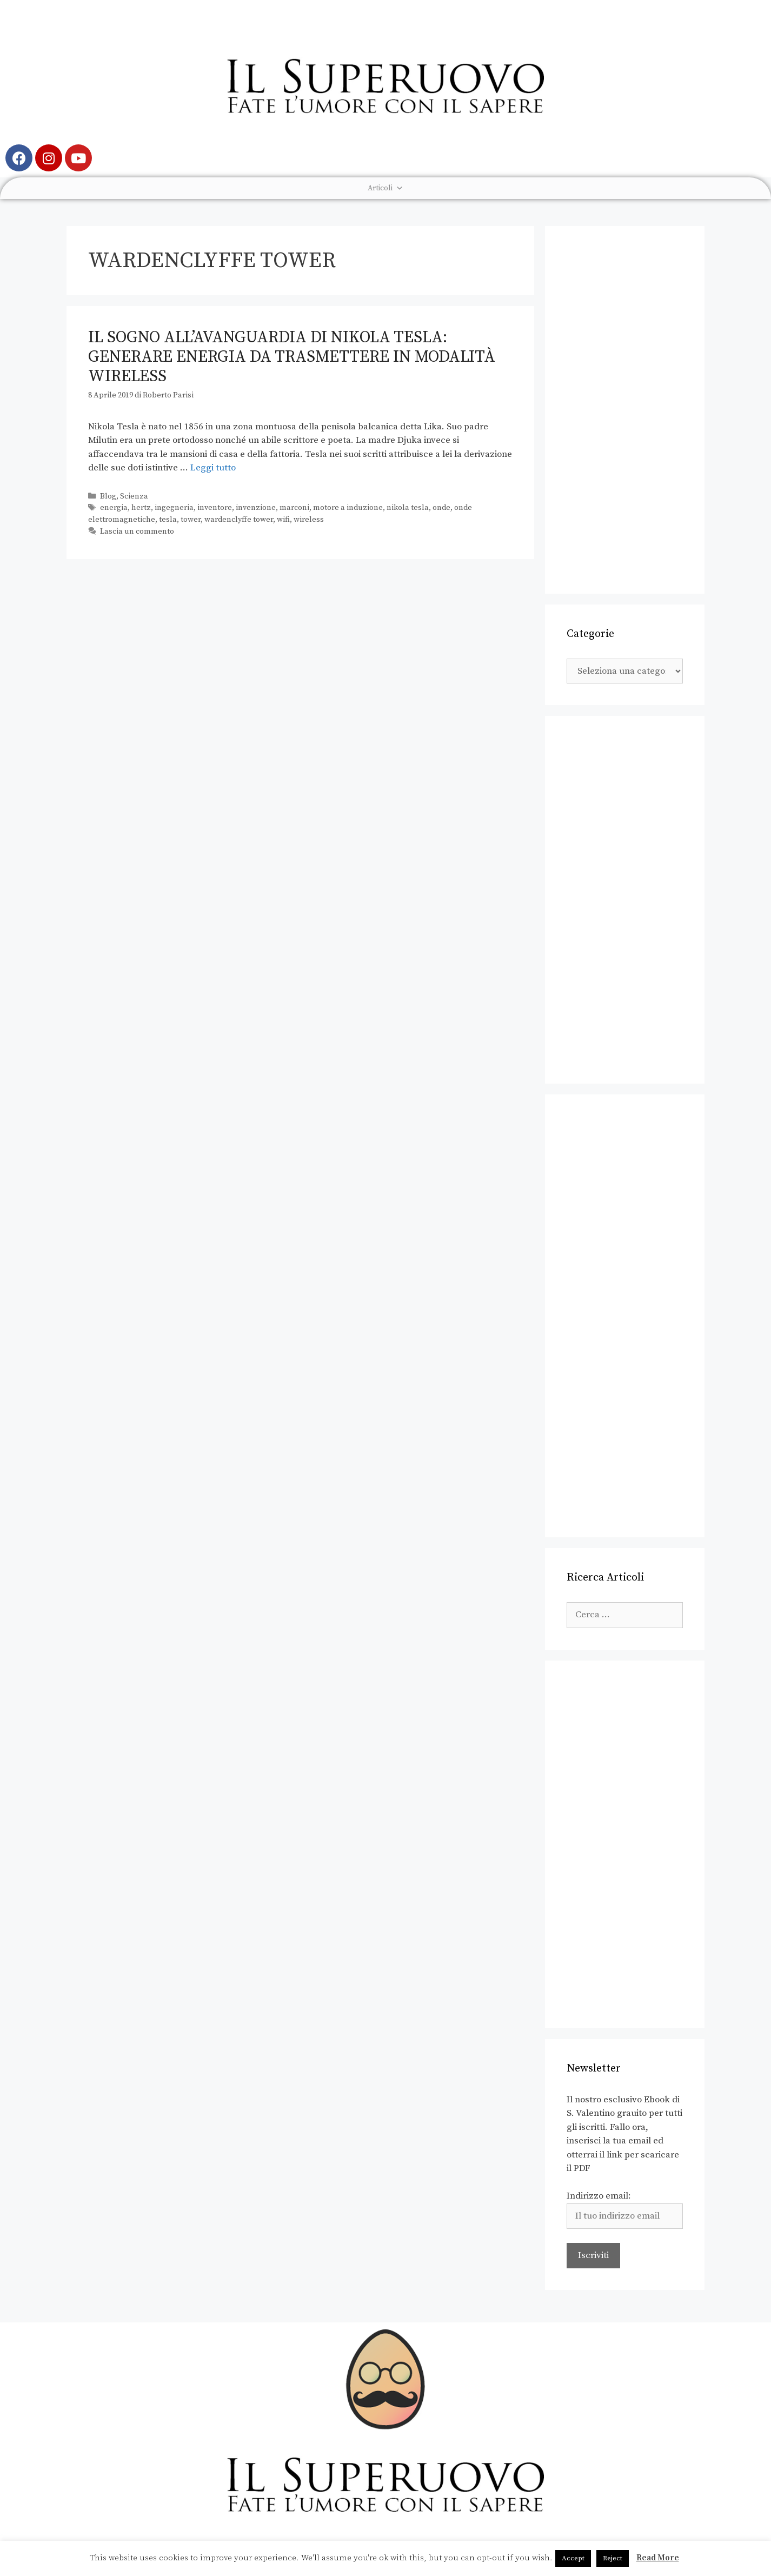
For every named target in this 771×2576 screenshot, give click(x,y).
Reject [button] (612, 2558)
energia (114, 508)
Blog (108, 496)
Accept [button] (573, 2558)
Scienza (134, 496)
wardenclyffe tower (238, 520)
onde (441, 508)
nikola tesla (408, 508)
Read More (657, 2558)
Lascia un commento (137, 531)
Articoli (385, 188)
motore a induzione (348, 508)
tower (191, 520)
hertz (141, 508)
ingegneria (174, 508)
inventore (214, 508)
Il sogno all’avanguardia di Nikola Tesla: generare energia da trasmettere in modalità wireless (291, 357)
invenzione (256, 508)
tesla (168, 520)
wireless (309, 520)
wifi (283, 520)
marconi (294, 508)
